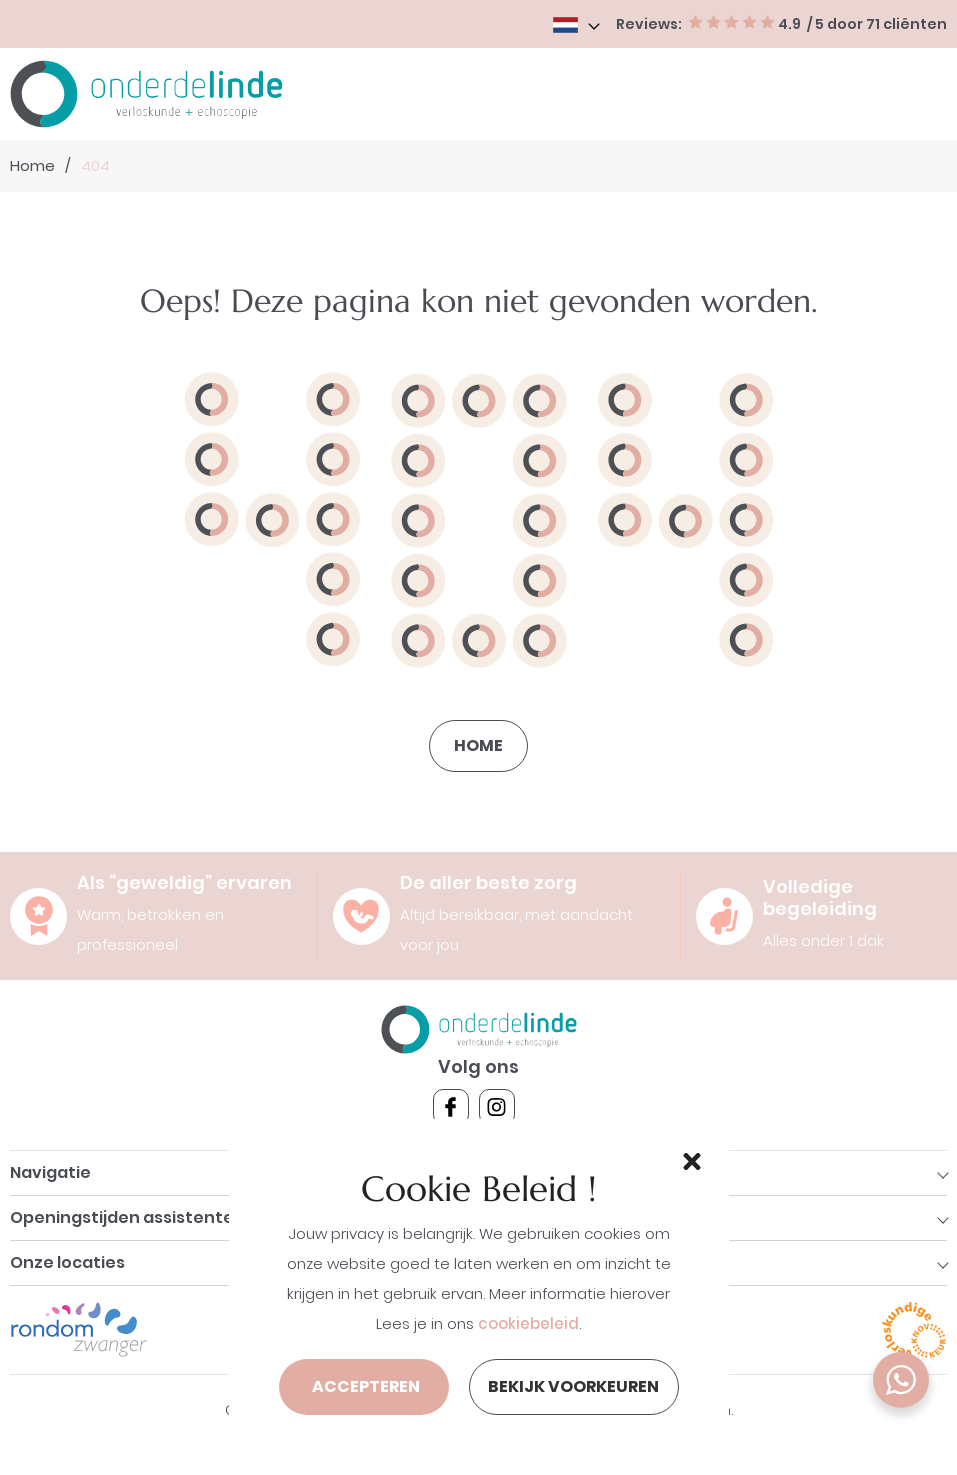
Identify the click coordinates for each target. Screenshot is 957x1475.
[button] (689, 1159)
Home (32, 165)
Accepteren (366, 1386)
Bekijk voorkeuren (573, 1386)
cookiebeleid (528, 1323)
